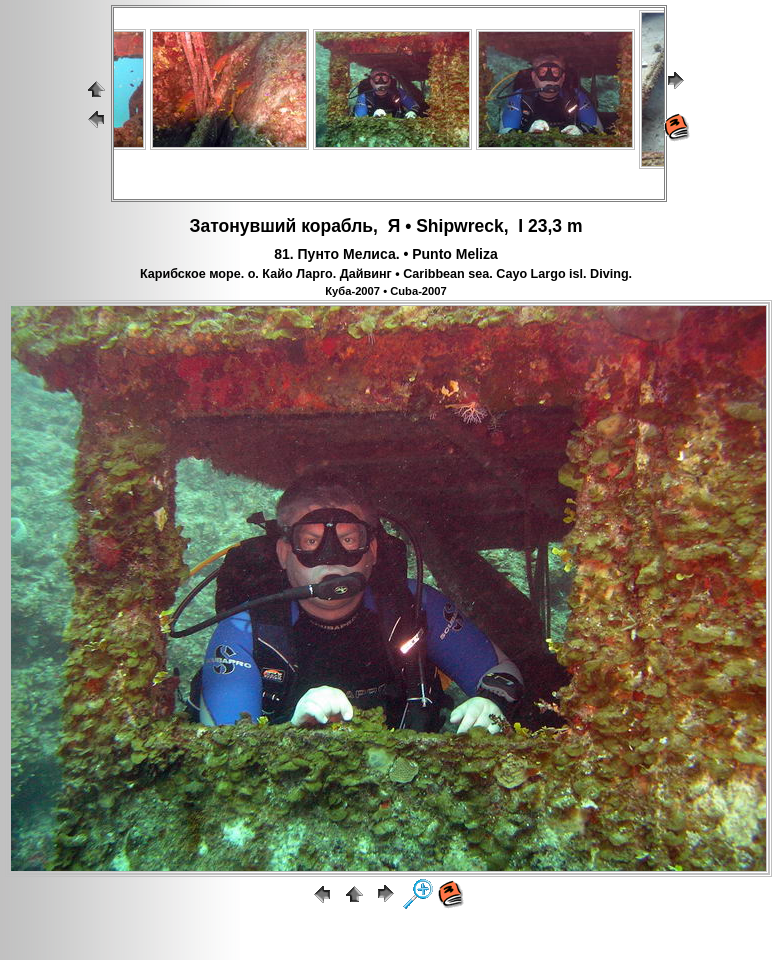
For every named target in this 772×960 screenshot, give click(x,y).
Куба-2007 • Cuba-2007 (386, 291)
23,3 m (555, 226)
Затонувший (242, 226)
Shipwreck (460, 226)
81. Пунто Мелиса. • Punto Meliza (386, 254)
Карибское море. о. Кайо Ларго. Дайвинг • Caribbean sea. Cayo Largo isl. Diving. (386, 274)
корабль (337, 226)
